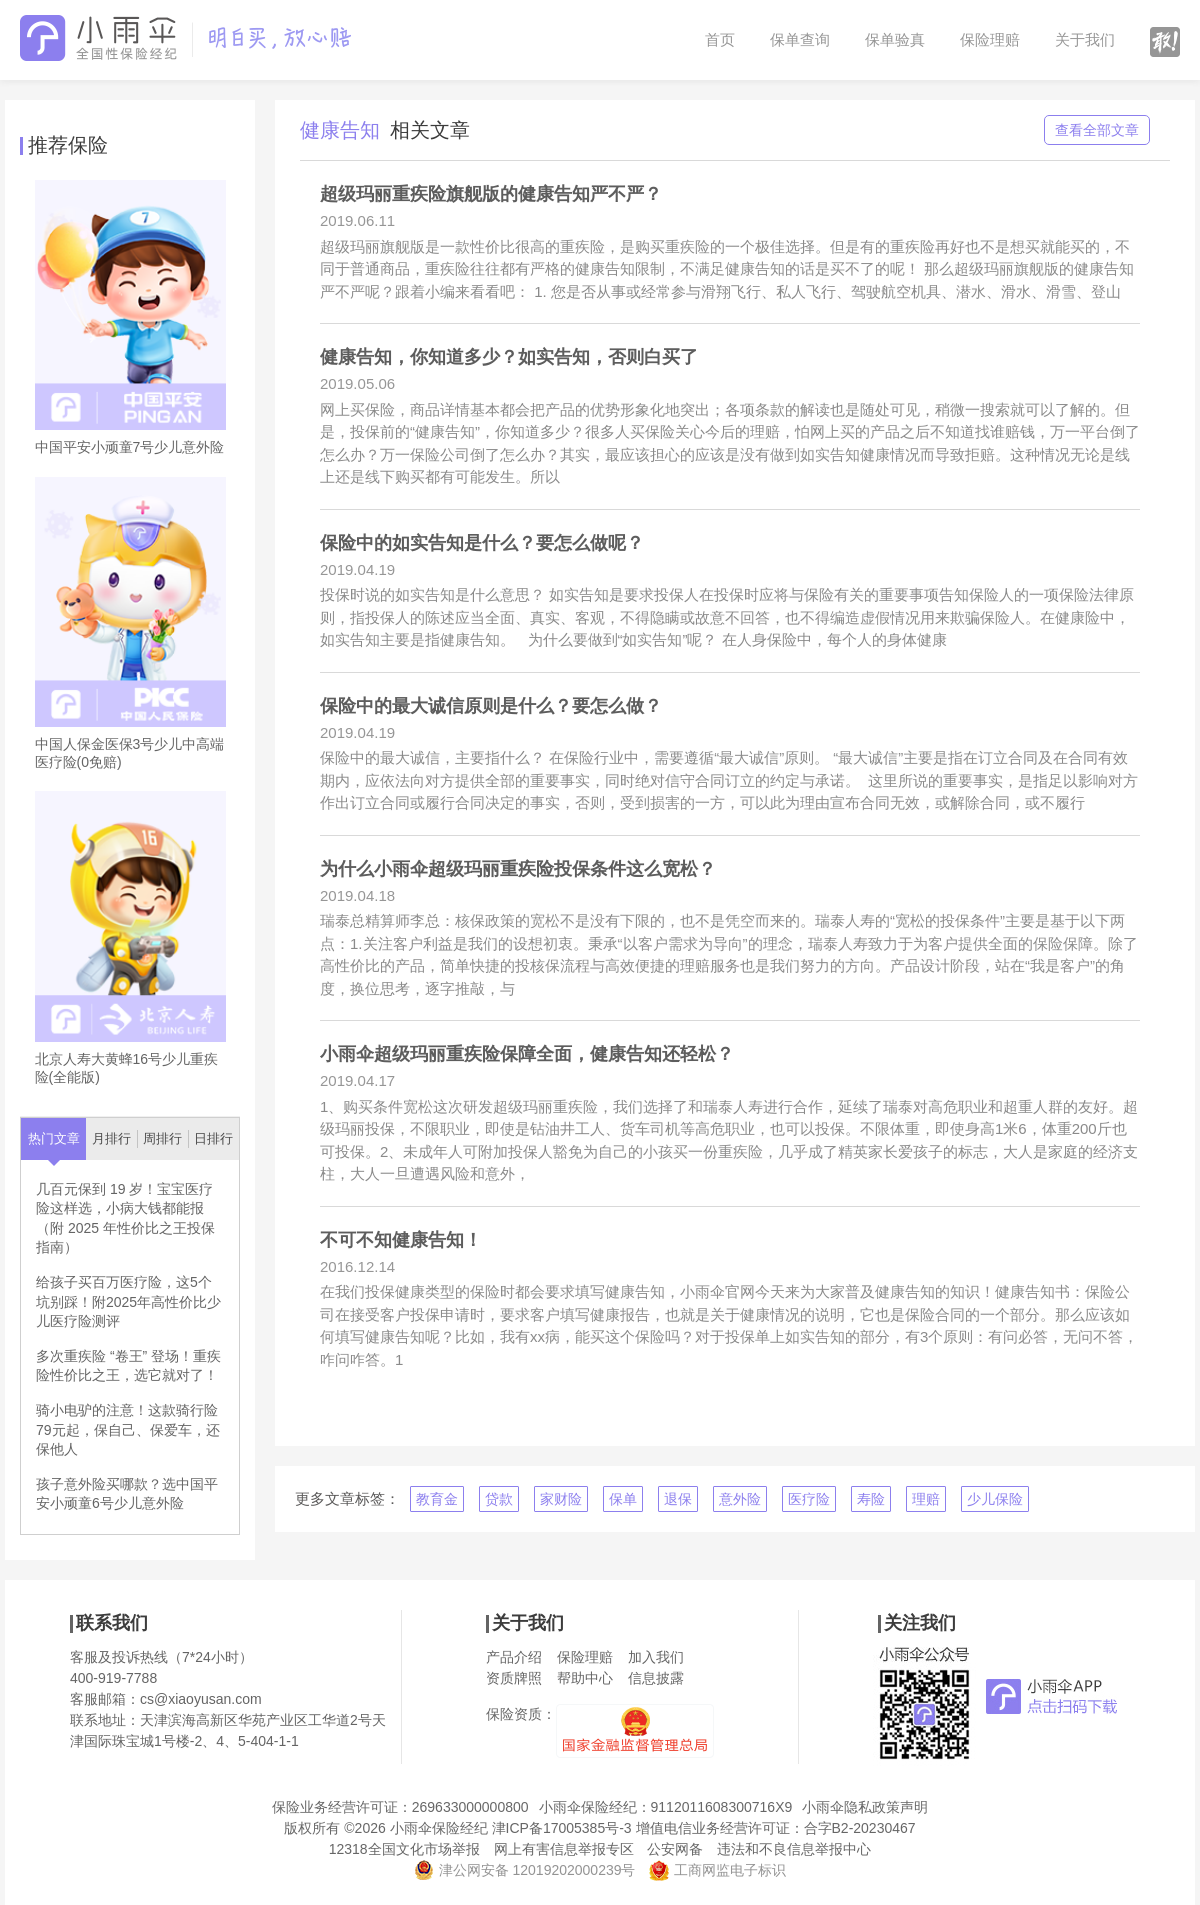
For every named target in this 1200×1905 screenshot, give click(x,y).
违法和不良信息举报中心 (794, 1849)
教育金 (437, 1499)
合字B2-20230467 (860, 1828)
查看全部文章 (1097, 130)
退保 (678, 1499)
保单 (623, 1499)
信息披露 (656, 1678)
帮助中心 (585, 1678)
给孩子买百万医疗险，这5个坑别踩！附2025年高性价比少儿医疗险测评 (128, 1301)
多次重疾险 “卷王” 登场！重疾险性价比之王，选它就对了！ (128, 1366)
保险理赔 (990, 39)
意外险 (740, 1499)
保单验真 (895, 39)
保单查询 (800, 39)
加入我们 (656, 1657)
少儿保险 (995, 1499)
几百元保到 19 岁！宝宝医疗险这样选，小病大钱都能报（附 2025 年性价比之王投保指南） (125, 1218)
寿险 (871, 1499)
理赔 (926, 1499)
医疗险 (809, 1499)
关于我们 (1085, 39)
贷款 (499, 1499)
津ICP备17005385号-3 (562, 1828)
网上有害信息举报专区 (564, 1849)
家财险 (561, 1499)
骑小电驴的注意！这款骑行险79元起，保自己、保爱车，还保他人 (128, 1429)
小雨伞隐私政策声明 (865, 1807)
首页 (720, 39)
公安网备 (675, 1849)
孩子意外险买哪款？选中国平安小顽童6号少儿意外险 (127, 1494)
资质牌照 (514, 1678)
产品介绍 (514, 1657)
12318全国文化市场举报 (404, 1849)
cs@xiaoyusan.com (201, 1699)
